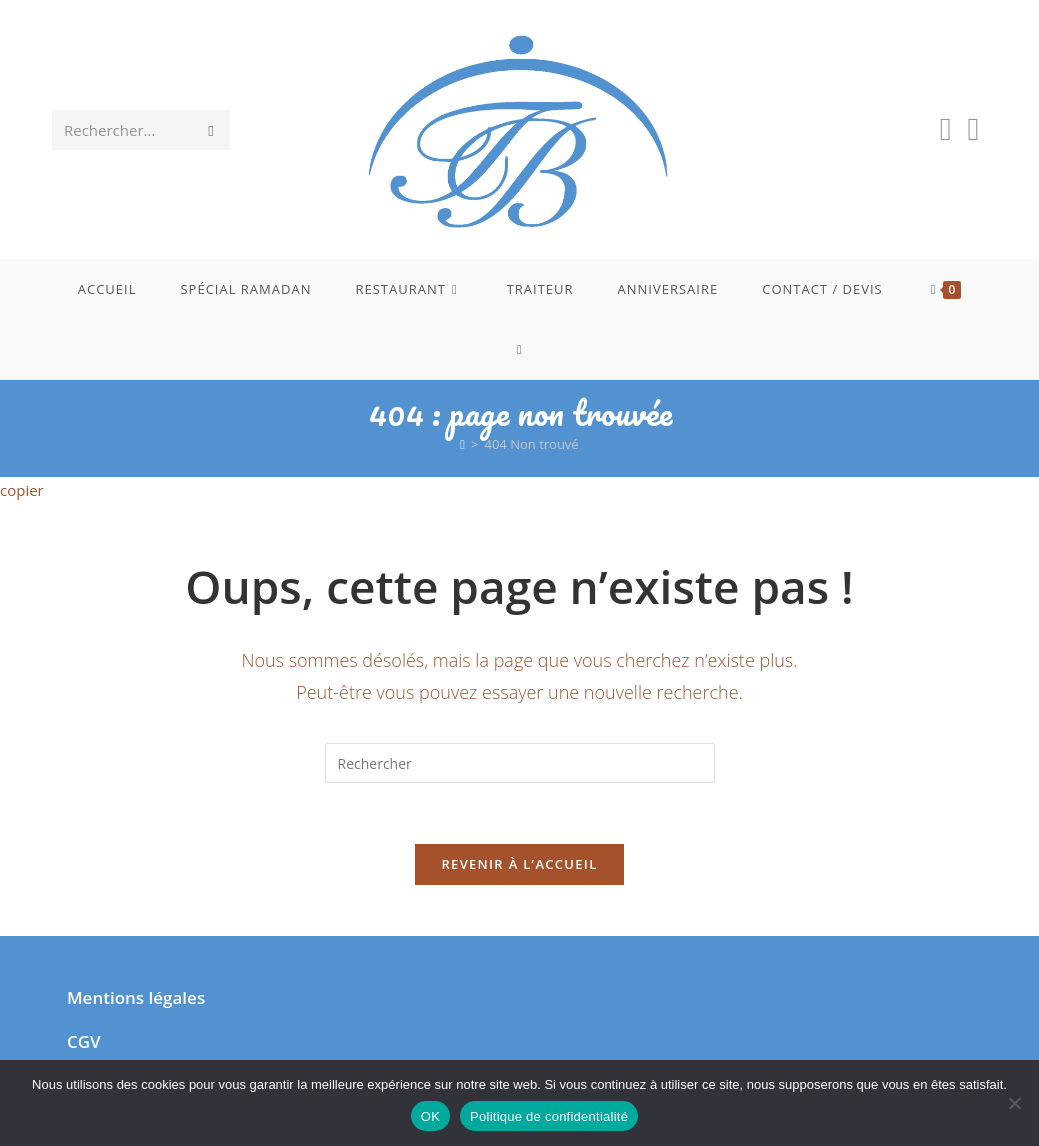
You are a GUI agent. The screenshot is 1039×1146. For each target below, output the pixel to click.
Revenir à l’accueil (519, 864)
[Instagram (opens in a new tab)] (973, 128)
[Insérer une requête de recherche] (520, 763)
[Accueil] (462, 444)
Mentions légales (136, 997)
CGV (84, 1041)
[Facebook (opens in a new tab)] (946, 128)
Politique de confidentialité (549, 1116)
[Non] (1014, 1103)
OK (430, 1116)
